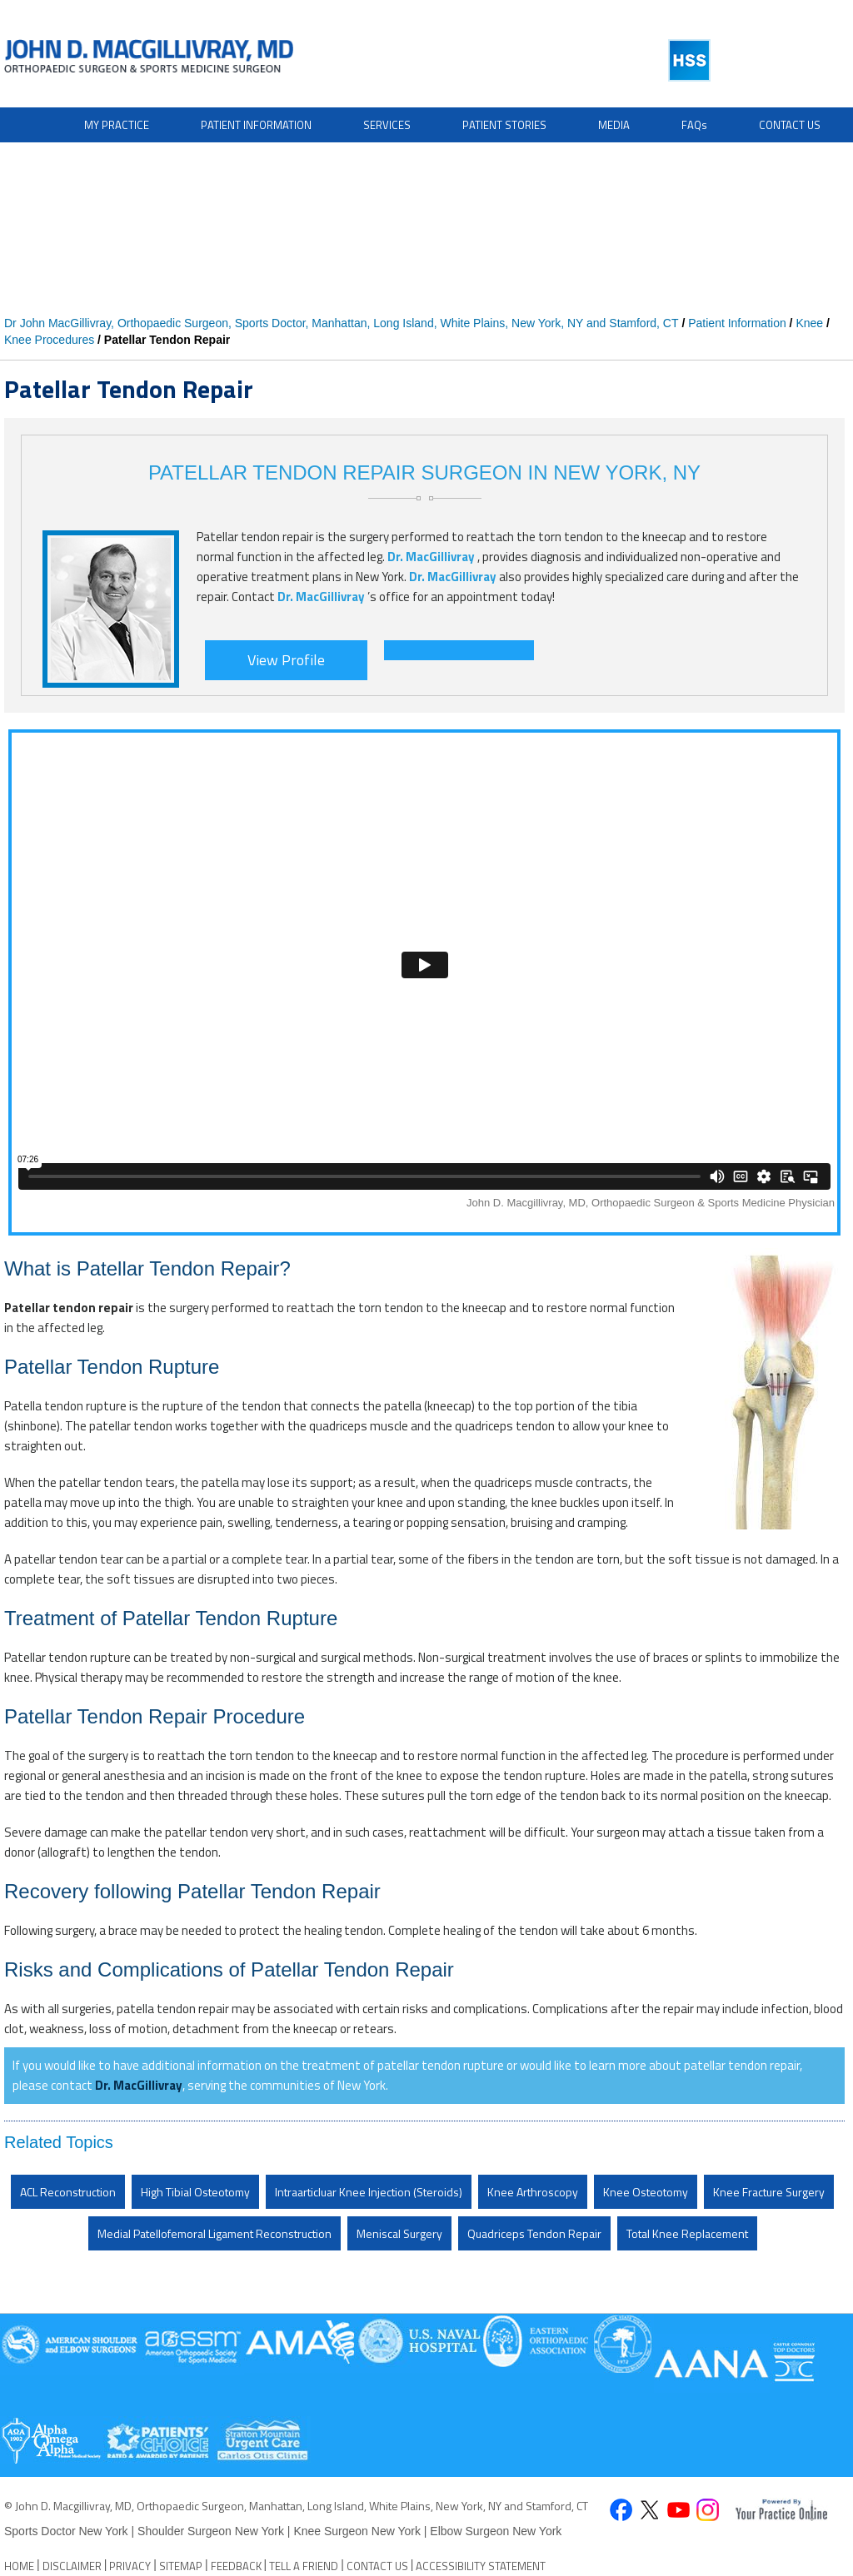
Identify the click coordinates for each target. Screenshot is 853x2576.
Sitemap (180, 2566)
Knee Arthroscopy (532, 2192)
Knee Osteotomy (645, 2192)
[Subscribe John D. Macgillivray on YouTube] (678, 2511)
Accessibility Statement (481, 2566)
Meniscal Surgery (399, 2233)
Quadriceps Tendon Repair (534, 2233)
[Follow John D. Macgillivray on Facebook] (620, 2511)
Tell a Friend (303, 2566)
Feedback (236, 2566)
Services (387, 125)
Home (19, 2566)
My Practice (116, 125)
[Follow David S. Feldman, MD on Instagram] (707, 2511)
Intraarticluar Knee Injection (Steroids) (368, 2192)
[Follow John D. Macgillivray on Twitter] (649, 2511)
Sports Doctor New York (68, 2531)
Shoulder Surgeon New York (210, 2531)
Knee (809, 323)
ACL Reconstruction (68, 2192)
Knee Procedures (49, 339)
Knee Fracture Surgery (769, 2192)
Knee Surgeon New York (357, 2531)
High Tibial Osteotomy (195, 2192)
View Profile (286, 660)
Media (614, 125)
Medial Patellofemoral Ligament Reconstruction (214, 2233)
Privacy (130, 2566)
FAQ (694, 125)
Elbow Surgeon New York (495, 2531)
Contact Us (790, 125)
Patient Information (256, 125)
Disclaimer (72, 2566)
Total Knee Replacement (687, 2233)
